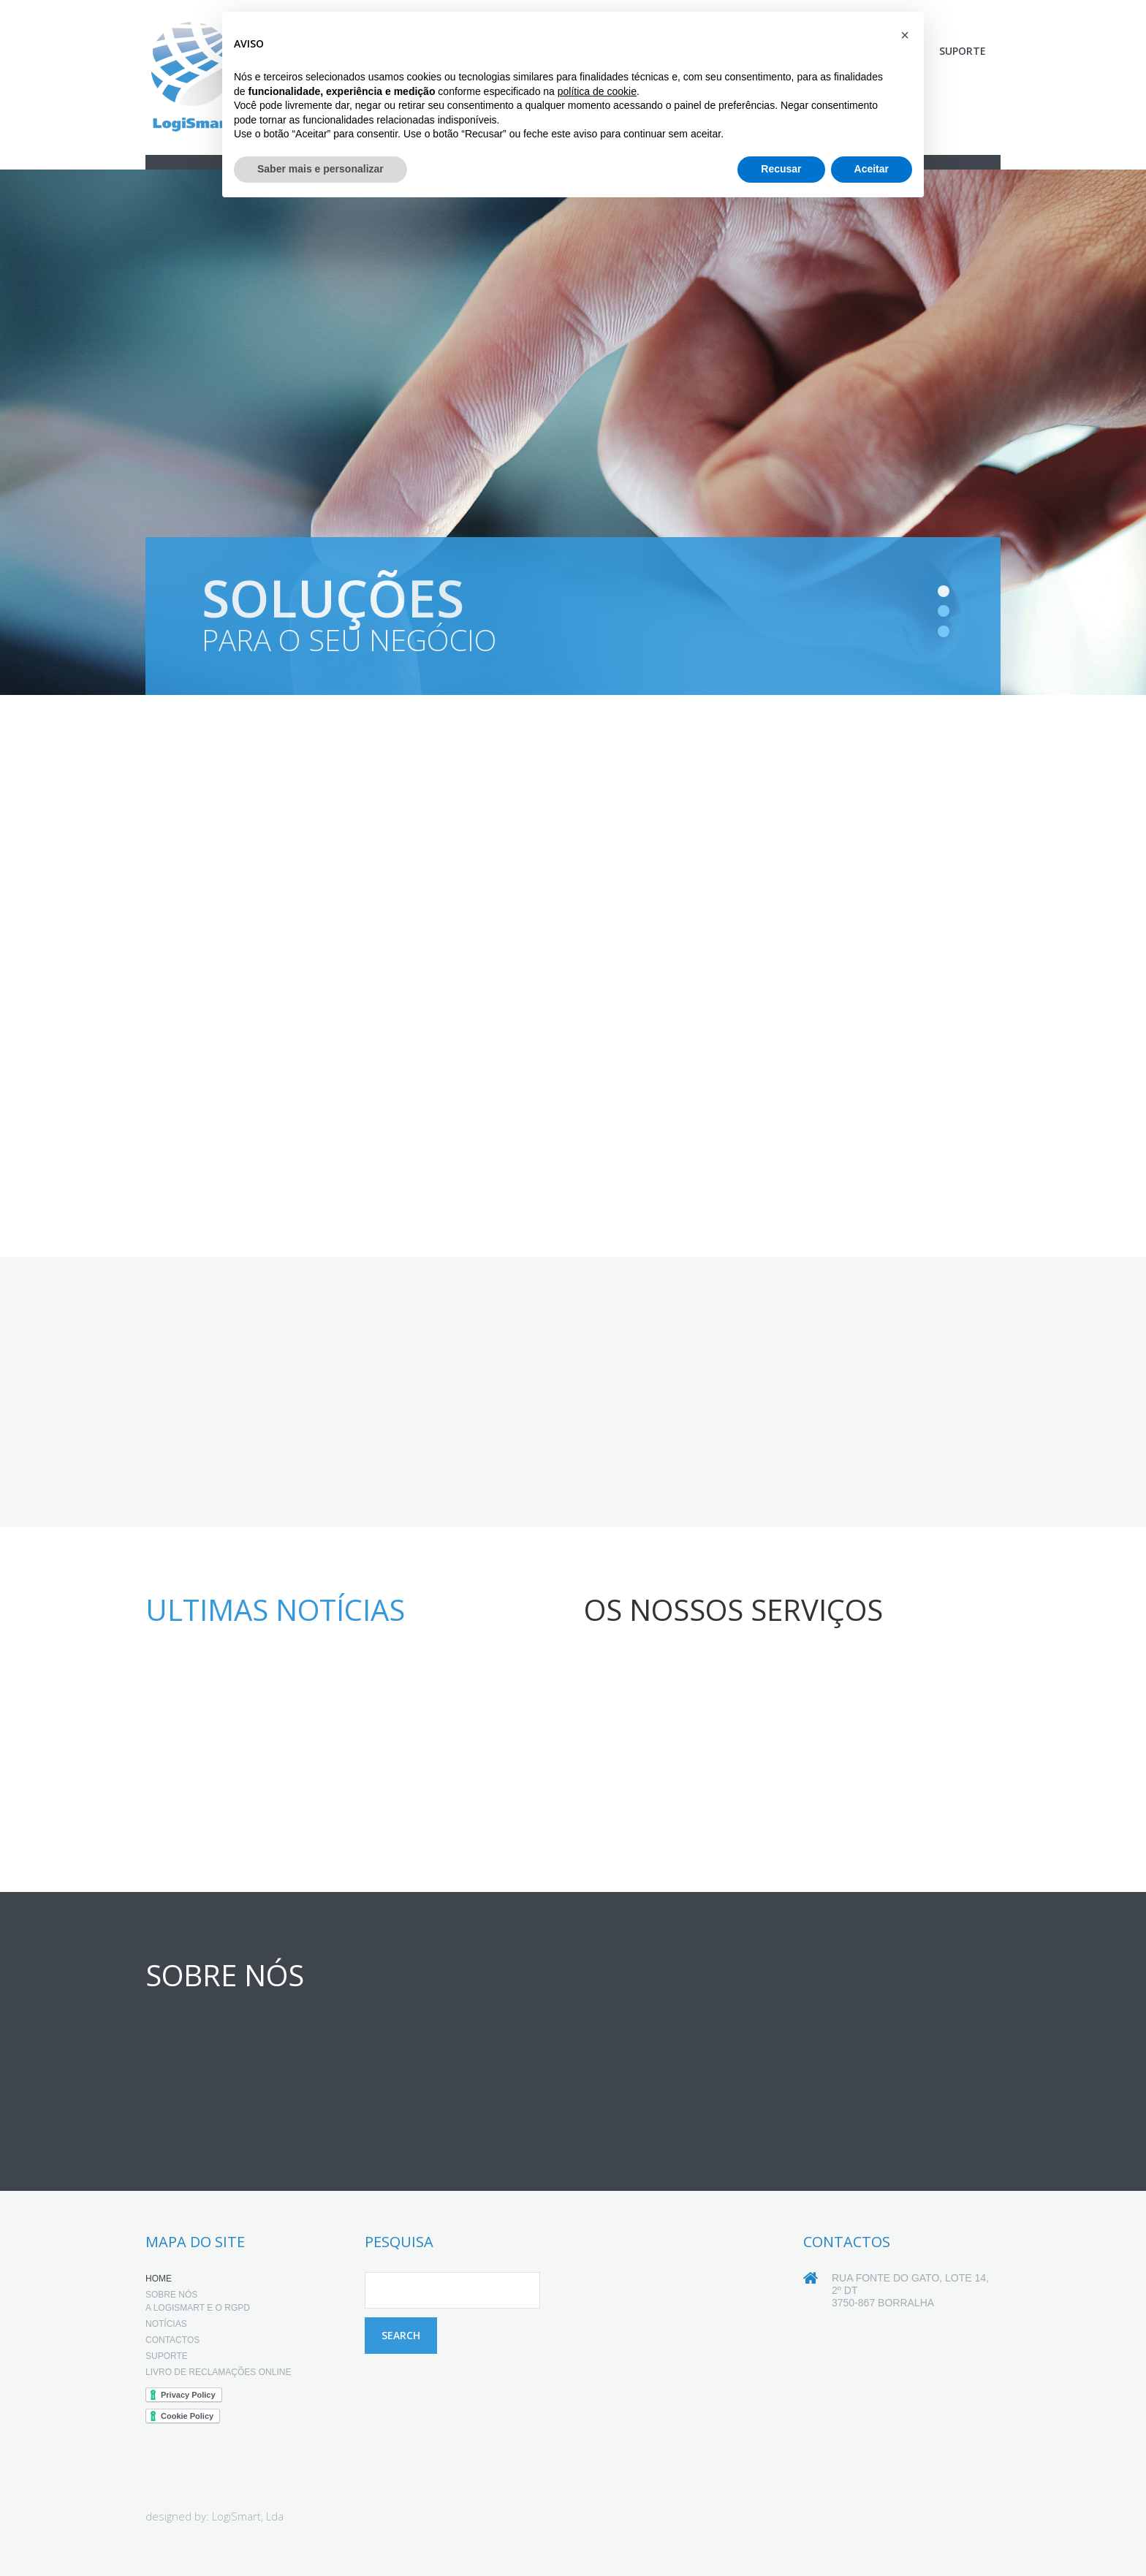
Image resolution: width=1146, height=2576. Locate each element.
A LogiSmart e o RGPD (197, 2309)
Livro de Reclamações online (218, 2373)
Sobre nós (171, 2296)
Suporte (962, 51)
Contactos (172, 2341)
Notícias (166, 2325)
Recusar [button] (781, 169)
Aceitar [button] (871, 169)
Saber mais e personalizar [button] (320, 169)
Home (158, 2280)
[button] (905, 35)
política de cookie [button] (597, 91)
